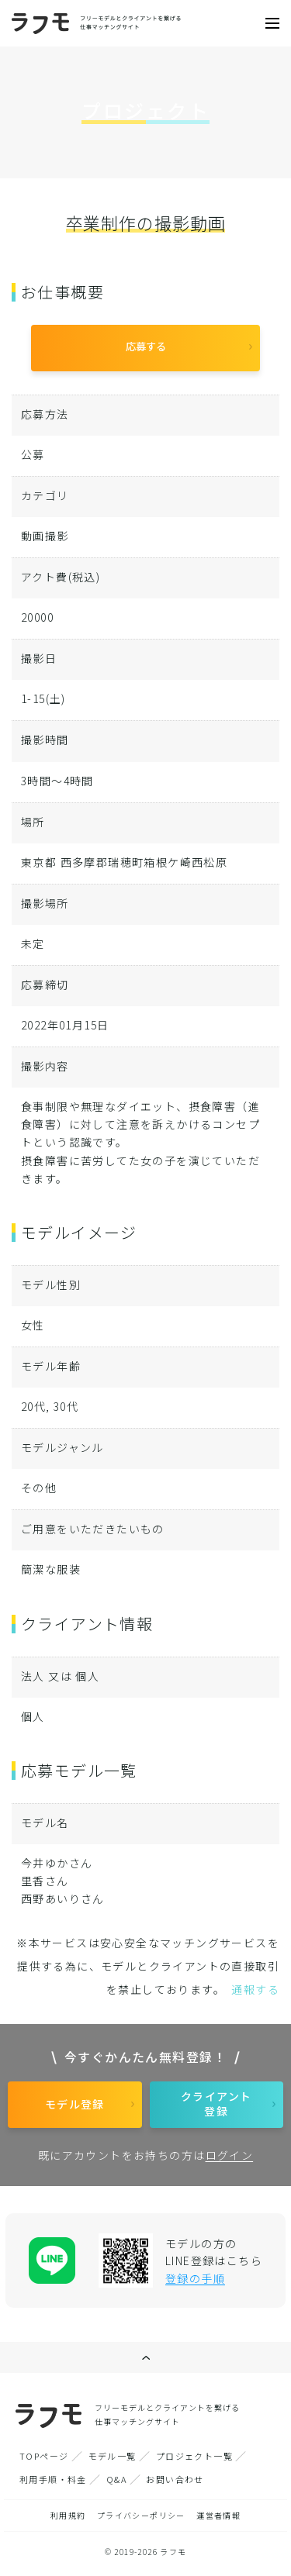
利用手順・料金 (53, 2479)
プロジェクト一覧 (194, 2456)
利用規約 (68, 2515)
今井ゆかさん (56, 1863)
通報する (255, 1989)
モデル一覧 (112, 2456)
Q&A (116, 2479)
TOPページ (43, 2456)
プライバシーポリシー (141, 2515)
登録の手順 (195, 2278)
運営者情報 (218, 2515)
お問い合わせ (174, 2479)
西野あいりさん (63, 1898)
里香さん (45, 1880)
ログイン (230, 2155)
